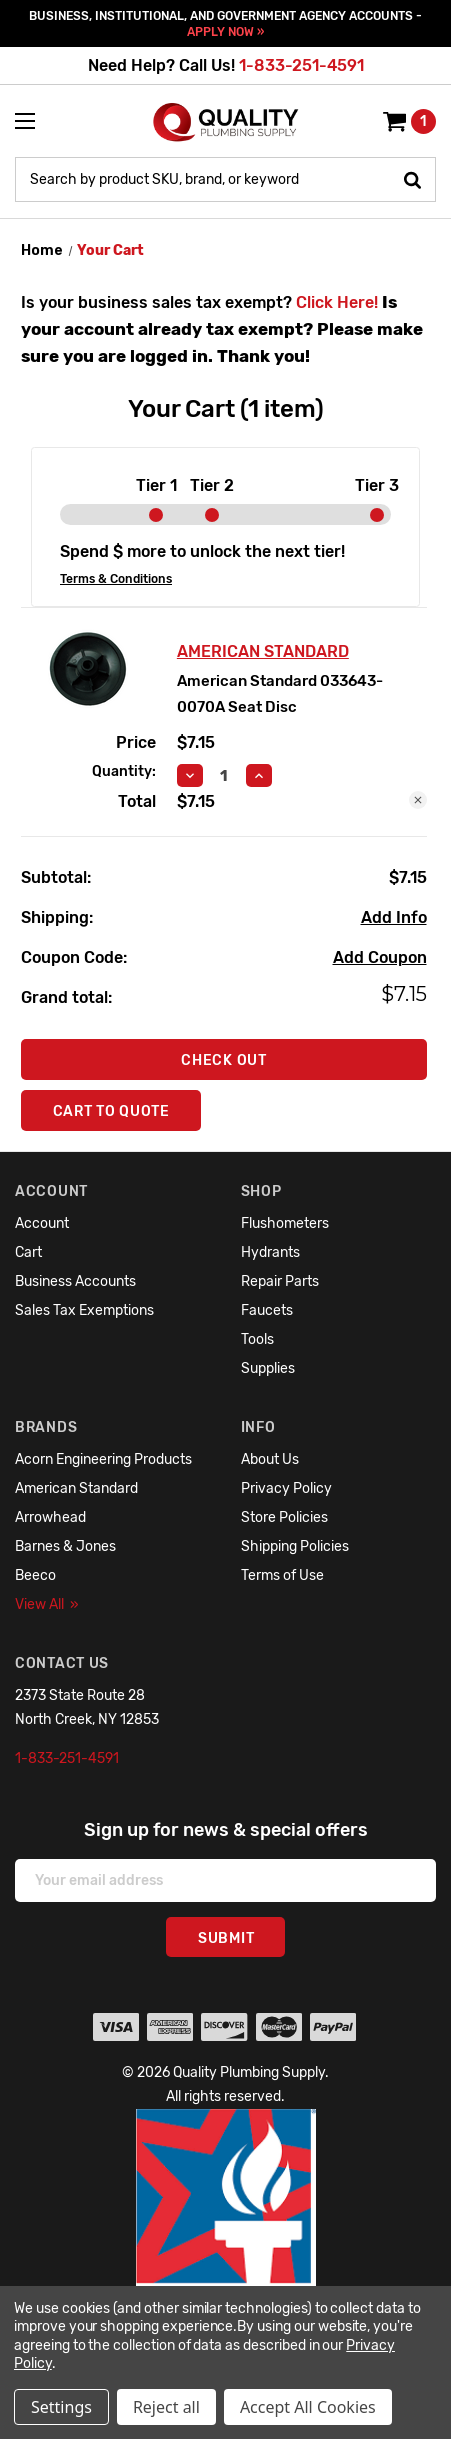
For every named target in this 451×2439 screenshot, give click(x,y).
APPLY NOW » (225, 32)
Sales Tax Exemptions (84, 1310)
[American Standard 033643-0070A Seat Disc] (224, 776)
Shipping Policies (295, 1546)
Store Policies (284, 1517)
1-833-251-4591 (301, 65)
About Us (270, 1459)
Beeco (35, 1575)
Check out (223, 1060)
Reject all (166, 2407)
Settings (61, 2407)
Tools (257, 1339)
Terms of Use (282, 1575)
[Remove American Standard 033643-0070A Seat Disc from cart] (418, 800)
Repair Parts (280, 1281)
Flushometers (285, 1223)
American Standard (76, 1488)
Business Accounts (75, 1281)
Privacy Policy (286, 1488)
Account (42, 1223)
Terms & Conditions (116, 579)
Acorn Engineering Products (103, 1459)
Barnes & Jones (65, 1546)
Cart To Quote (111, 1111)
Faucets (267, 1310)
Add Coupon (380, 957)
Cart (28, 1252)
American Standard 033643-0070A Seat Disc (280, 694)
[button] (226, 2259)
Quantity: (124, 771)
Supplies (268, 1368)
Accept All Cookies (308, 2407)
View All (47, 1604)
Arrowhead (50, 1517)
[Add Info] (394, 918)
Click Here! (337, 302)
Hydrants (270, 1252)
